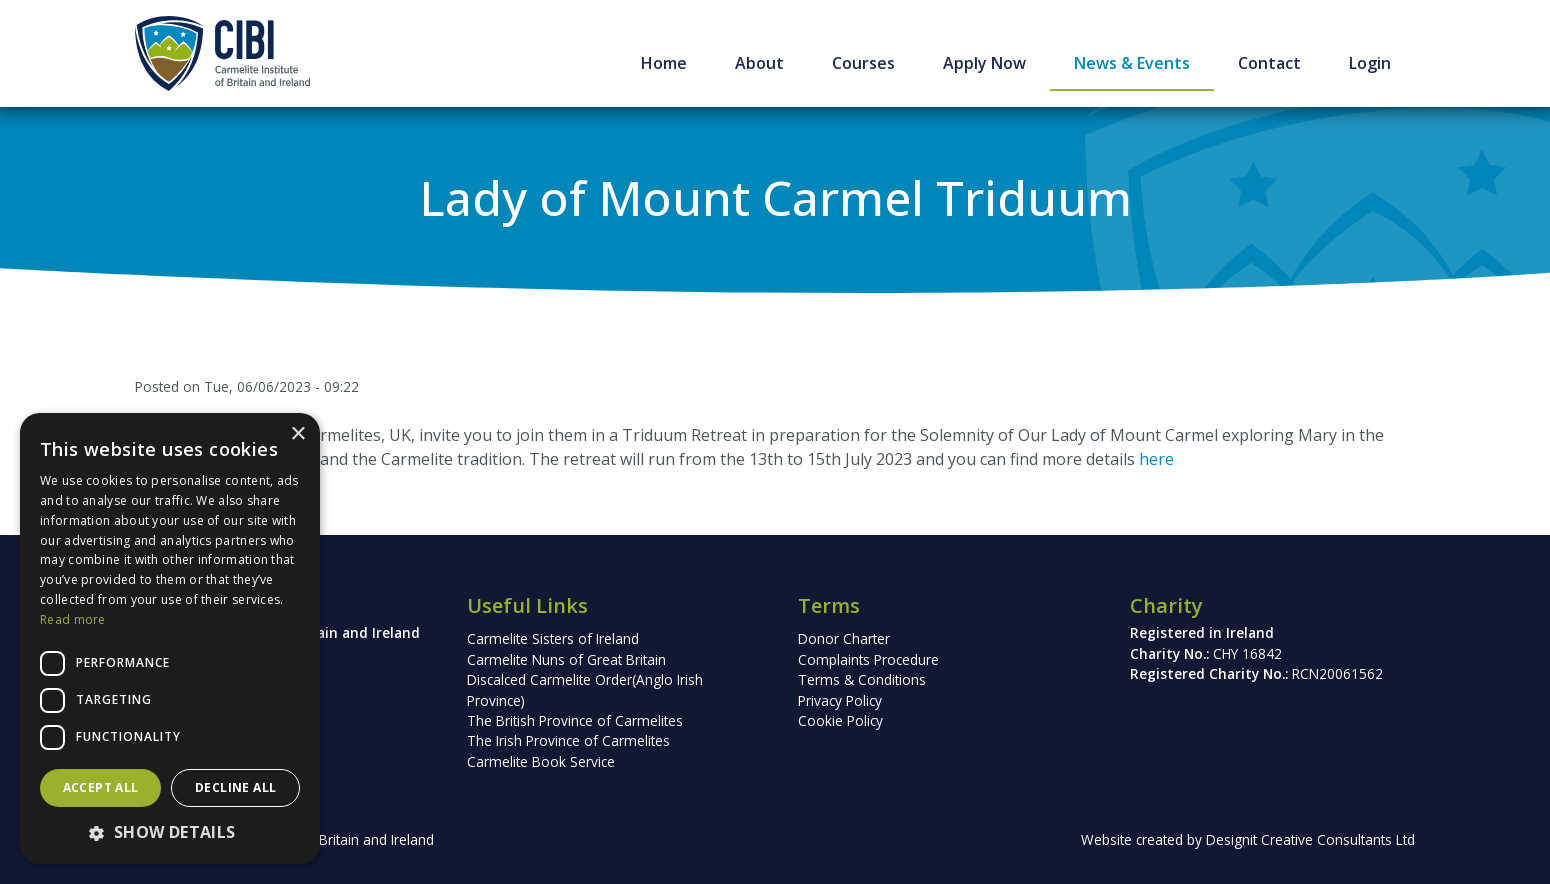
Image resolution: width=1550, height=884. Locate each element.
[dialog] (170, 638)
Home (664, 63)
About (759, 63)
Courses (863, 63)
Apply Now (984, 63)
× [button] (297, 434)
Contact (1269, 63)
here (1156, 459)
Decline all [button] (235, 787)
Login (1370, 63)
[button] (170, 832)
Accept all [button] (101, 787)
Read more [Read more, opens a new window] (73, 619)
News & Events (1132, 63)
